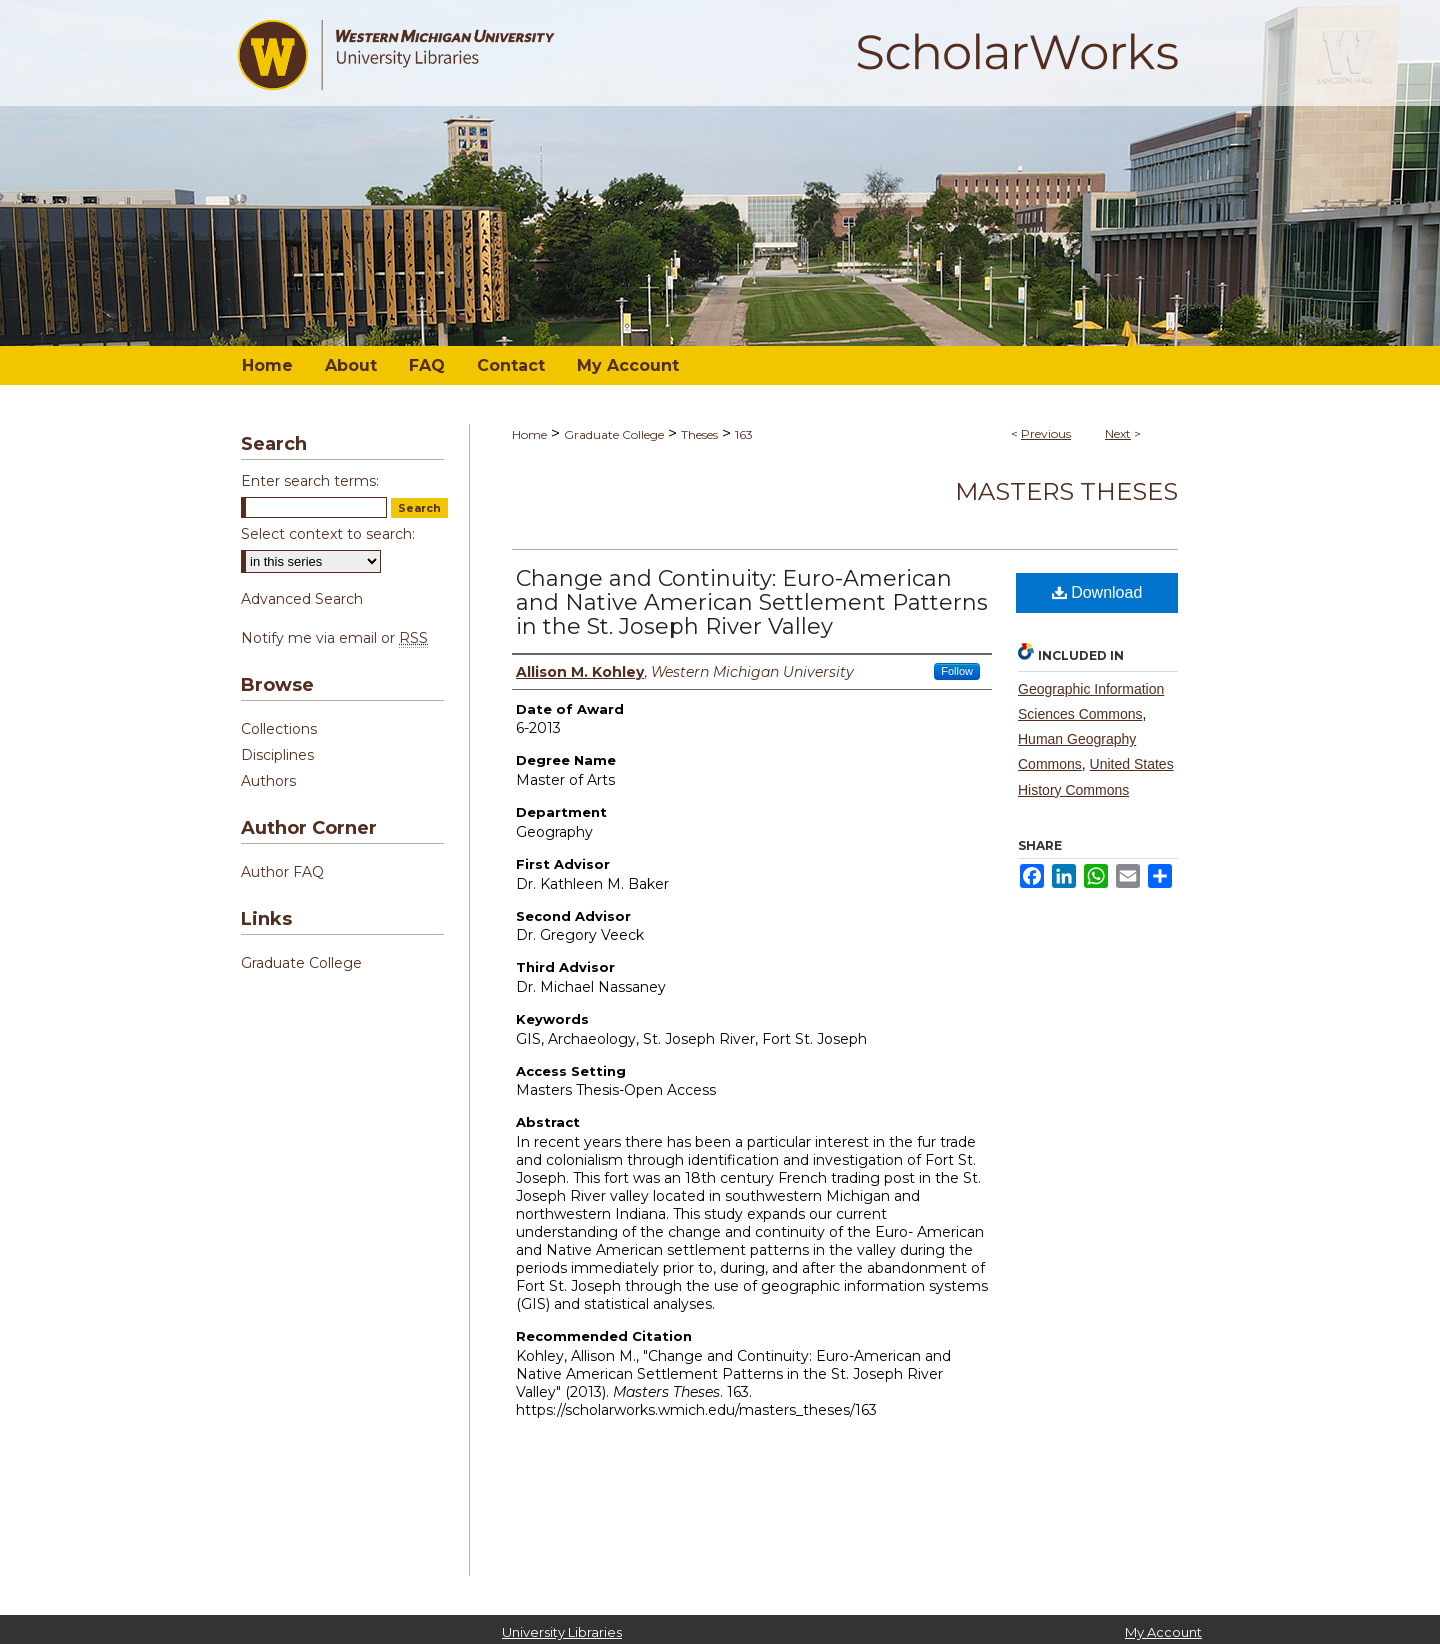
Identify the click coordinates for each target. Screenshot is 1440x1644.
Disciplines (277, 755)
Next (1118, 433)
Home (529, 434)
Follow (957, 671)
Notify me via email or (334, 638)
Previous (1046, 433)
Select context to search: (328, 534)
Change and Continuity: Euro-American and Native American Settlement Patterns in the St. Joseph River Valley (752, 602)
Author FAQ (282, 872)
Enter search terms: (310, 481)
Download (1097, 592)
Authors (268, 781)
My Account (1163, 1632)
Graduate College (614, 434)
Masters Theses (1066, 491)
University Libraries (562, 1632)
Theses (699, 434)
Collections (279, 729)
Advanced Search (302, 599)
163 (744, 434)
